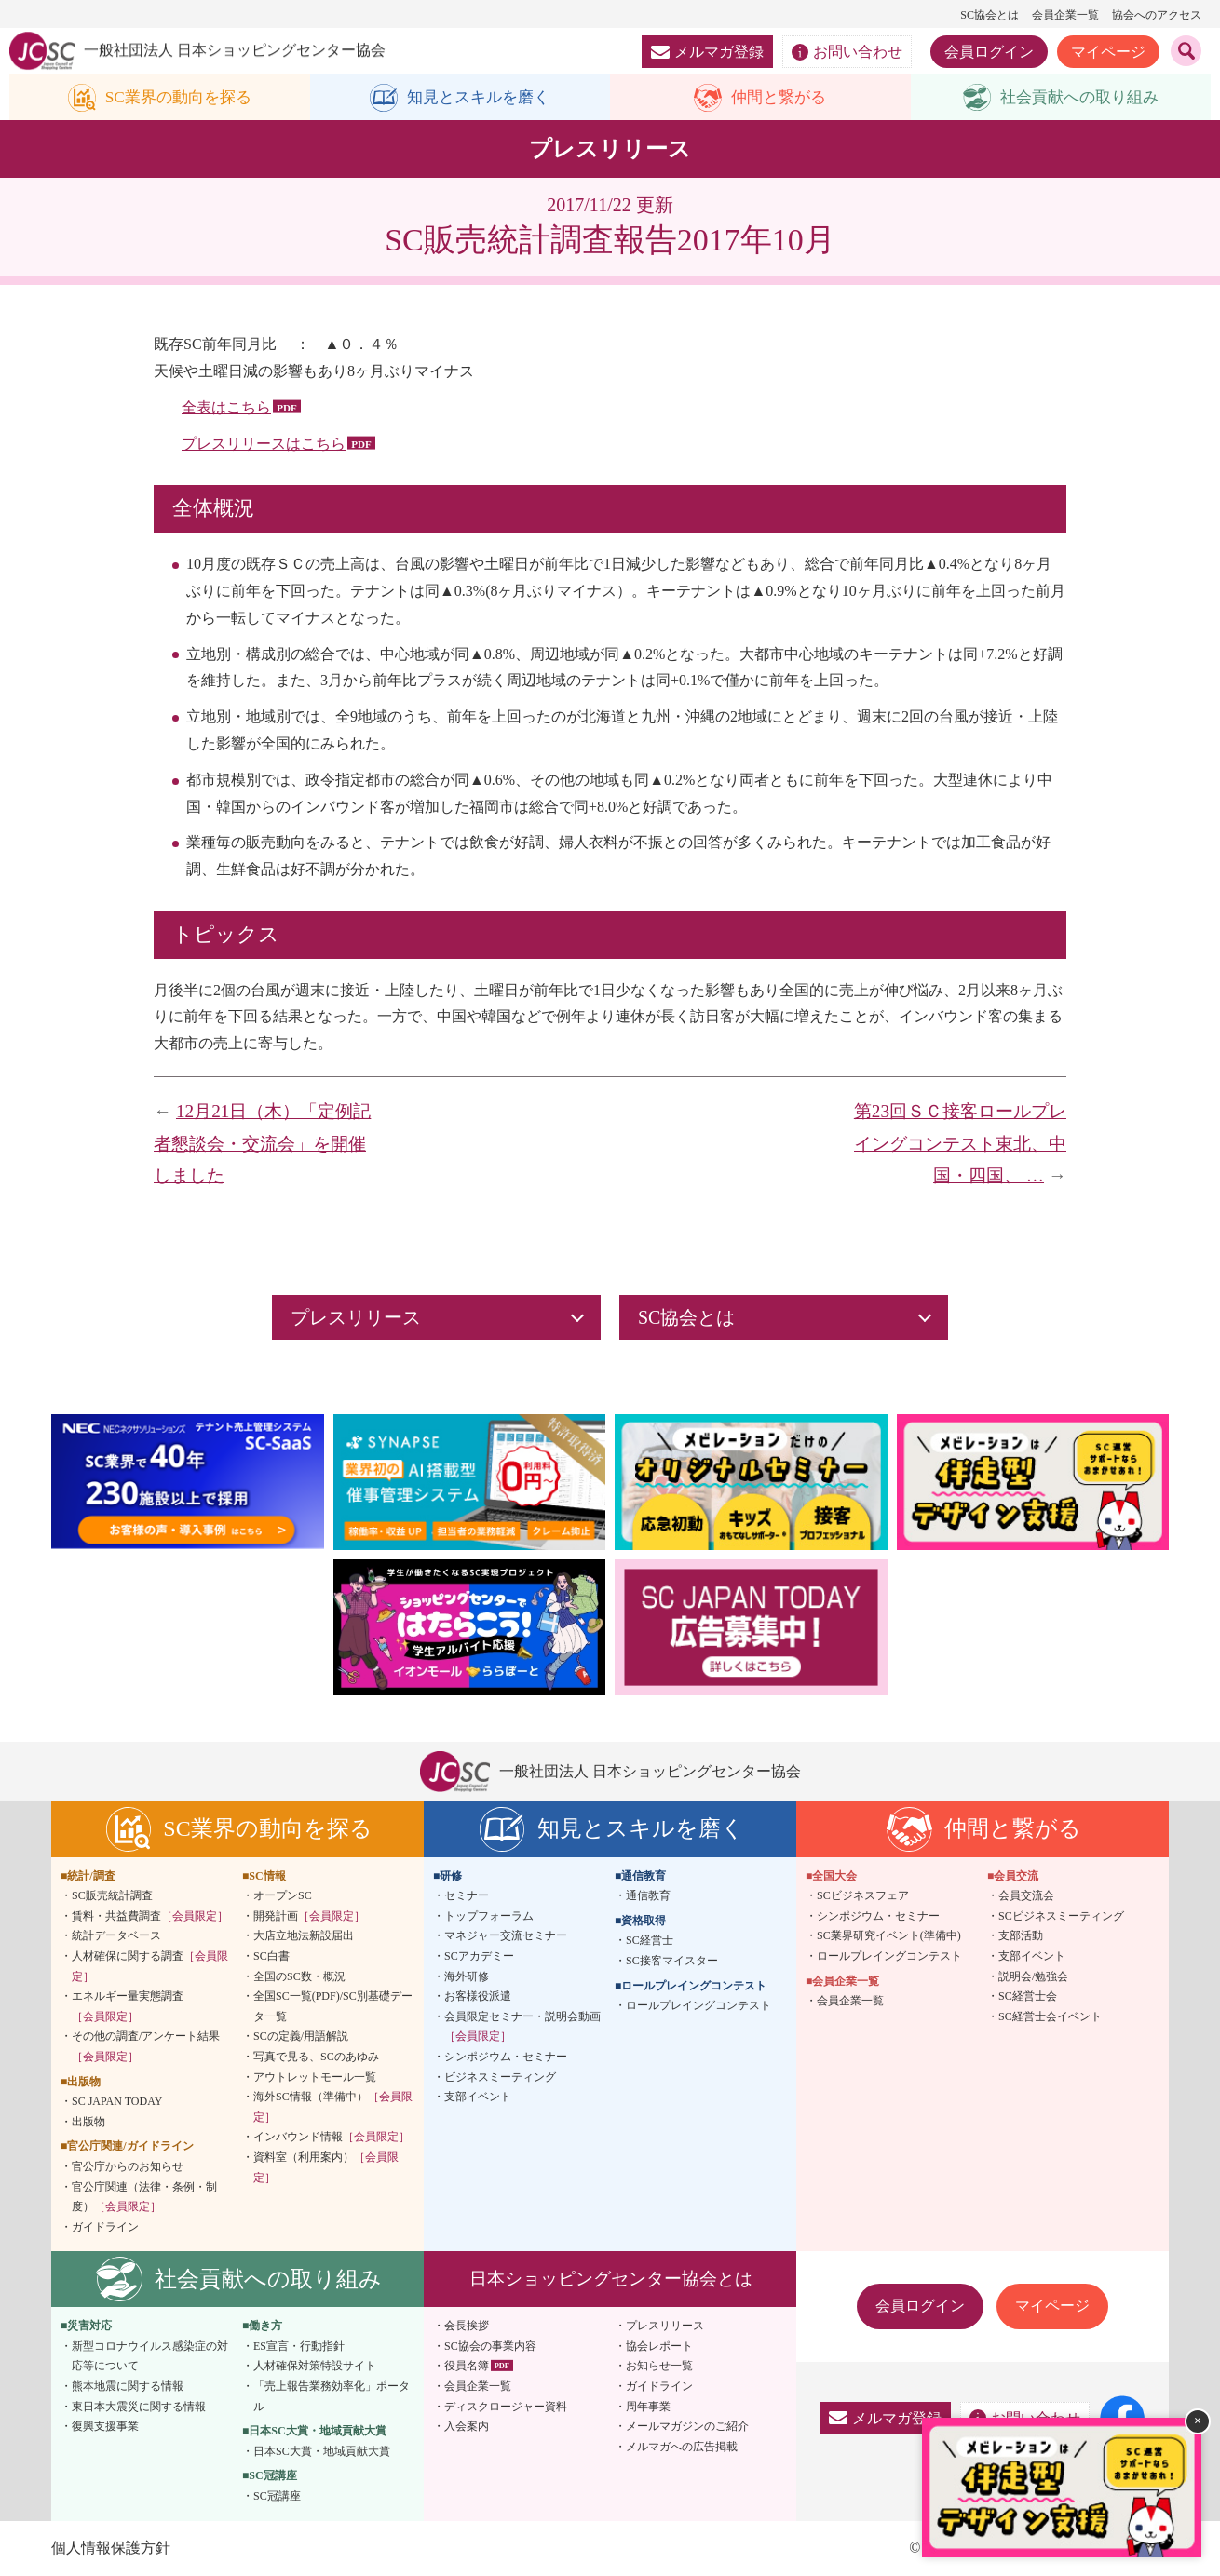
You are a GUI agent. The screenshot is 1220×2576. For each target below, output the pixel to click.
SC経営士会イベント (1050, 2016)
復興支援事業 (105, 2427)
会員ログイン (989, 52)
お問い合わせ (847, 52)
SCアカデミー (479, 1956)
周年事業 (648, 2406)
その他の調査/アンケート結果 (146, 2047)
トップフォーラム (489, 1915)
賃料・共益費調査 (150, 1915)
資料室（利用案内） (326, 2168)
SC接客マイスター (672, 1961)
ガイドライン (105, 2226)
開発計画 (309, 1915)
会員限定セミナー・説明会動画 (522, 2026)
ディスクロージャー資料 (505, 2406)
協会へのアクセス (1156, 14)
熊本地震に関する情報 (127, 2387)
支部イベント (477, 2097)
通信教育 (648, 1896)
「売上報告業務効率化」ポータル (331, 2397)
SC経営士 (649, 1941)
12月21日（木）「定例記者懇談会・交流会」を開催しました (262, 1144)
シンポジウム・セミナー (505, 2057)
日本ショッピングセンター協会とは (610, 2279)
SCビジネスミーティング (1061, 1915)
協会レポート (659, 2346)
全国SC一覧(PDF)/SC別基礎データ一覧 (333, 2007)
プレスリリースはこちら (264, 444)
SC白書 (271, 1956)
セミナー (466, 1896)
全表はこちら (226, 407)
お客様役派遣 (477, 1996)
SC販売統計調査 (112, 1896)
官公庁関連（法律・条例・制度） (144, 2197)
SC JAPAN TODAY (117, 2102)
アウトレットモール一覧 (314, 2077)
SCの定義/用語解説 (300, 2036)
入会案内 (466, 2427)
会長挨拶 (466, 2326)
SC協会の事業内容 (490, 2346)
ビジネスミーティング (500, 2077)
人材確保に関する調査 (150, 1967)
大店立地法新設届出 (303, 1936)
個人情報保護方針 (110, 2548)
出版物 (88, 2121)
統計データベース (116, 1936)
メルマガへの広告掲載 (682, 2447)
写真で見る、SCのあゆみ (316, 2057)
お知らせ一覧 (659, 2366)
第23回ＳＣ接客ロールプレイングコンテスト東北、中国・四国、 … (960, 1144)
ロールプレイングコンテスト (698, 2006)
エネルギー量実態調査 (127, 2007)
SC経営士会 (1027, 1996)
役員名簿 (466, 2366)
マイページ (1108, 52)
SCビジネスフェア (863, 1896)
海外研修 (466, 1976)
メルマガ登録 (707, 52)
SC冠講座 (277, 2496)
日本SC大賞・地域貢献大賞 (321, 2452)
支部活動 (1020, 1936)
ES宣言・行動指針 (299, 2346)
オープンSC (282, 1896)
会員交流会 (1026, 1896)
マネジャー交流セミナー (505, 1936)
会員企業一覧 (1065, 14)
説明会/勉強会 (1033, 1976)
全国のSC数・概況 (299, 1976)
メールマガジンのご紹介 (687, 2427)
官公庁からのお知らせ (127, 2167)
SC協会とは (989, 14)
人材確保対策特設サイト (314, 2366)
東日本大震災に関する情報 (139, 2406)
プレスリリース (665, 2326)
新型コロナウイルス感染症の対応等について (150, 2357)
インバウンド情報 (331, 2137)
